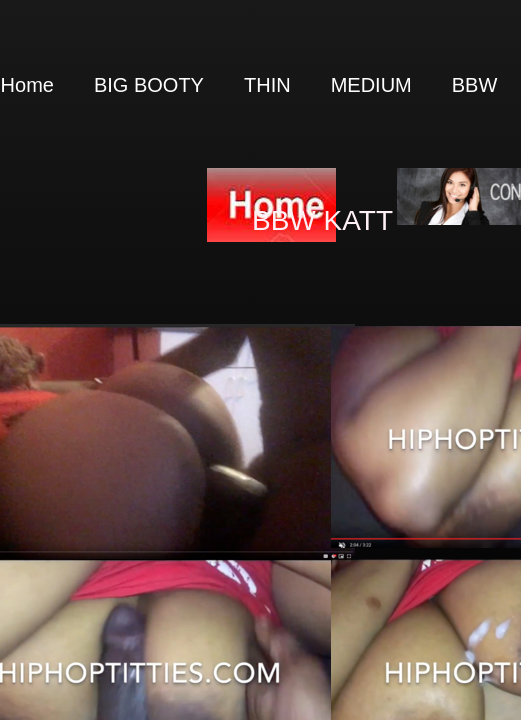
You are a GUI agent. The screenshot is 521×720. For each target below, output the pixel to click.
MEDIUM (371, 85)
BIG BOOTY (149, 85)
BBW (475, 85)
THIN (267, 85)
